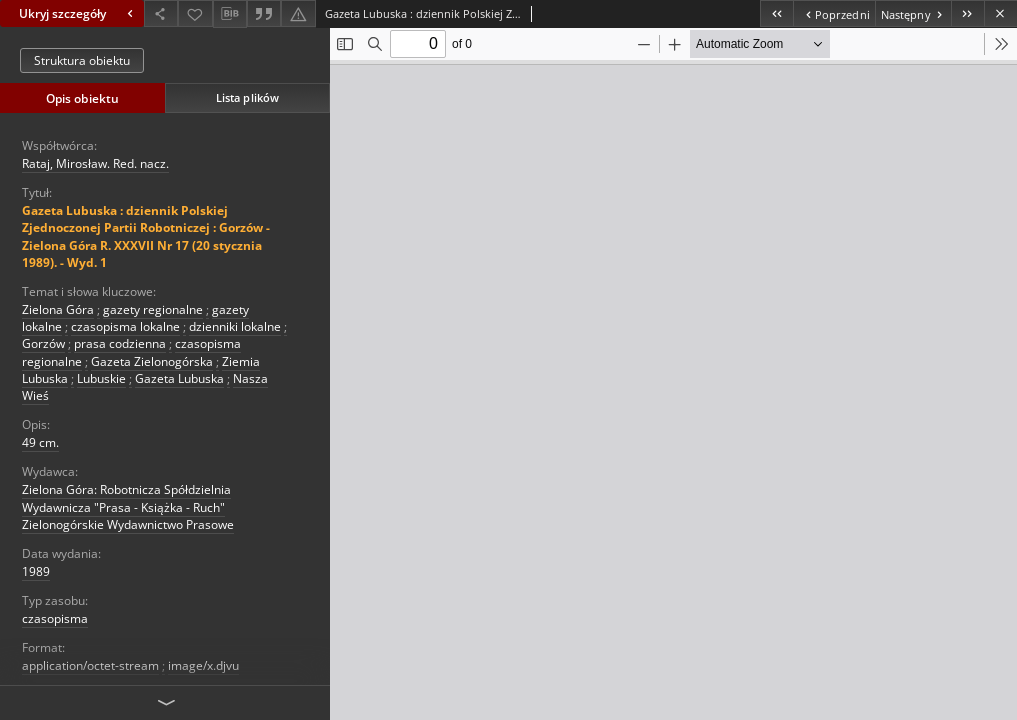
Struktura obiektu (82, 60)
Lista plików (247, 97)
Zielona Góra (58, 309)
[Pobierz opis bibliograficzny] (230, 14)
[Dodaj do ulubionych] (195, 13)
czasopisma (55, 618)
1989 (36, 571)
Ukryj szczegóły (78, 13)
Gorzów (43, 343)
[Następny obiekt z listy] (913, 13)
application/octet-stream (90, 665)
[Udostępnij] (161, 13)
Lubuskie (101, 378)
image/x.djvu (203, 665)
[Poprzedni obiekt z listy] (833, 13)
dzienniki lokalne (235, 326)
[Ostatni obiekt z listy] (967, 13)
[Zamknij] (1000, 13)
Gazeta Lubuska (179, 378)
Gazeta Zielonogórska (152, 361)
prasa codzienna (120, 343)
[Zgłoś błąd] (298, 13)
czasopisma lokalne (125, 326)
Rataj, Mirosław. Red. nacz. (95, 163)
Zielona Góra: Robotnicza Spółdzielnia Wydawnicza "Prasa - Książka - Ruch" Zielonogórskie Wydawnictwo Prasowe (128, 506)
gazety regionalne (153, 309)
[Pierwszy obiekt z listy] (776, 13)
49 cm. (40, 442)
